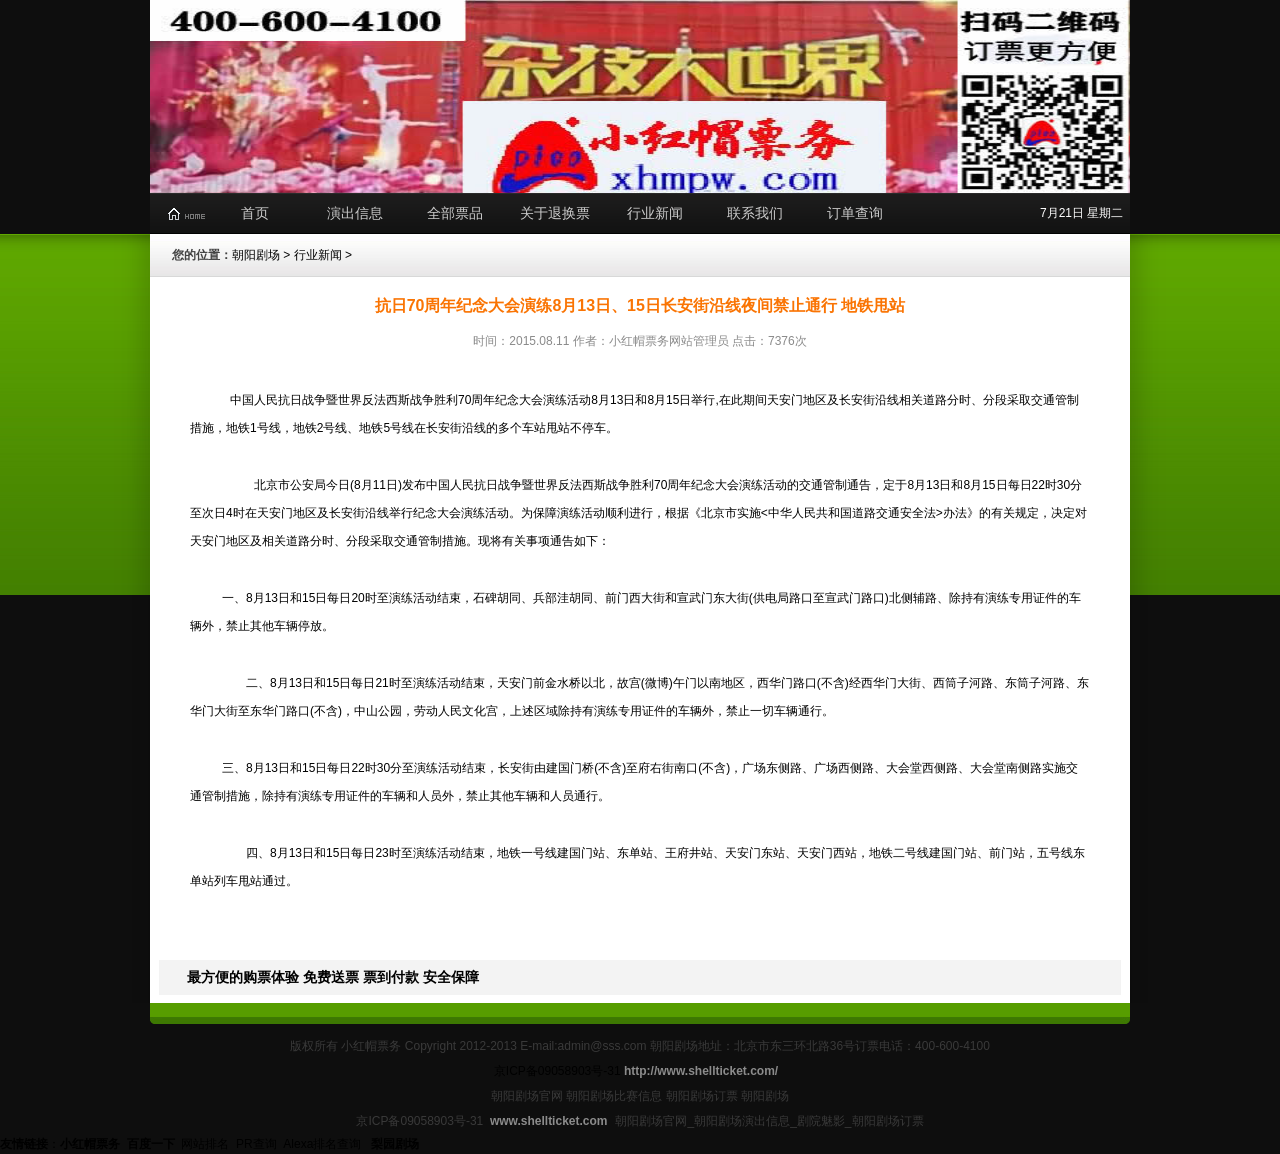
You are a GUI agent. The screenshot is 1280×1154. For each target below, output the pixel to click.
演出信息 (355, 213)
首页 (255, 213)
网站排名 (205, 1144)
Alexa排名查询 (323, 1144)
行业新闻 (655, 213)
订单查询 (855, 213)
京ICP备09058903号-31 (557, 1071)
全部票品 (455, 213)
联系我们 (755, 213)
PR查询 (256, 1144)
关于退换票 (555, 213)
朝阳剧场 (256, 255)
